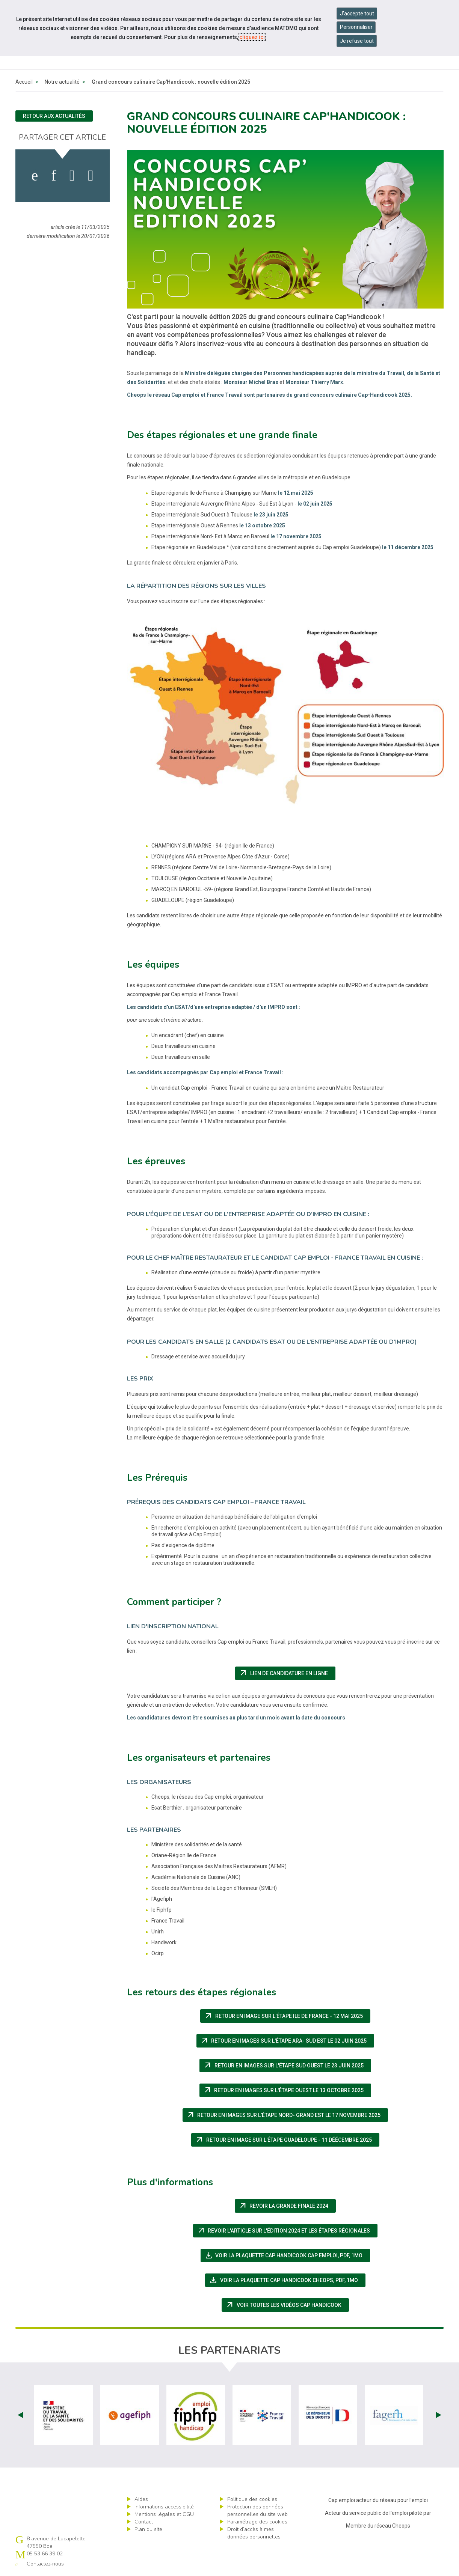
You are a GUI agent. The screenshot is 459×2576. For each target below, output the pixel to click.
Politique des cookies (252, 2499)
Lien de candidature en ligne (287, 1673)
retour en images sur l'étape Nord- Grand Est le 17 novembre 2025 (287, 2115)
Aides (141, 2499)
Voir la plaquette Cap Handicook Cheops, (287, 2280)
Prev (20, 2415)
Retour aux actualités (54, 116)
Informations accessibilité (164, 2506)
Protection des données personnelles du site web (257, 2510)
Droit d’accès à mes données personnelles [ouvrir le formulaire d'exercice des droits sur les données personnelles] (254, 2533)
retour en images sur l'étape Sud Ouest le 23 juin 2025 (287, 2065)
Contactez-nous (45, 2563)
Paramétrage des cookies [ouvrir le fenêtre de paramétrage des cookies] (257, 2521)
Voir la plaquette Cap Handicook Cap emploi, (287, 2255)
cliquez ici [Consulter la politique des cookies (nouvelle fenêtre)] (252, 37)
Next (438, 2415)
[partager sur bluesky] (90, 175)
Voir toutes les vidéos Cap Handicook (287, 2305)
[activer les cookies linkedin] (53, 175)
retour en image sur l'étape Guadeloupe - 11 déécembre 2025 (287, 2140)
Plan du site (148, 2529)
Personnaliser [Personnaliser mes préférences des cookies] (356, 27)
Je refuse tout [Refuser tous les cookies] (357, 41)
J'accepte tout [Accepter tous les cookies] (357, 14)
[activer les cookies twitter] (72, 175)
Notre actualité (62, 82)
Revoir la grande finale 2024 (287, 2206)
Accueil (24, 82)
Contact (143, 2521)
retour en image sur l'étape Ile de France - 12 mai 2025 (287, 2016)
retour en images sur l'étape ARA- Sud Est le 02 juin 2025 (287, 2041)
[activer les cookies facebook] (35, 175)
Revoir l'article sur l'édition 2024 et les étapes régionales (287, 2230)
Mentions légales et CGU (164, 2514)
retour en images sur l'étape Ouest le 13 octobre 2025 (287, 2090)
